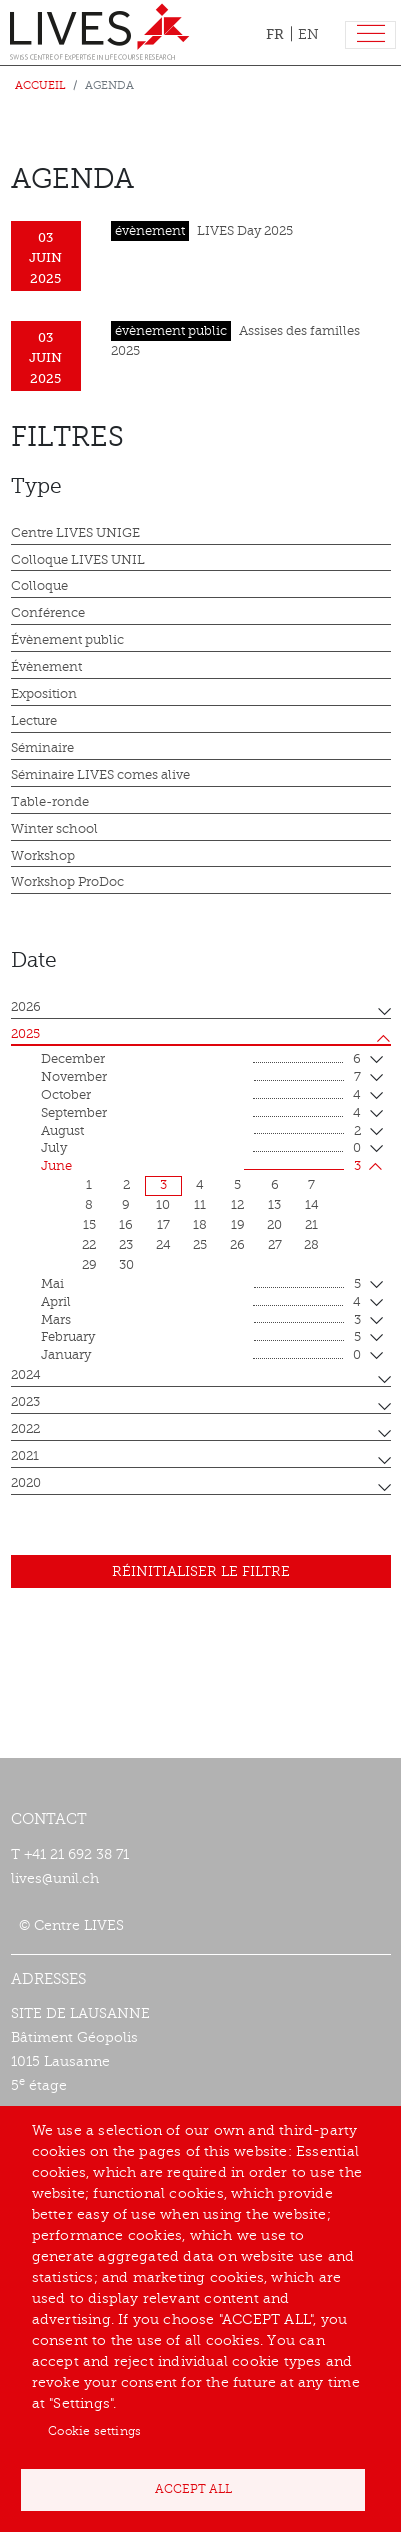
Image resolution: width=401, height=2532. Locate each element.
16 (126, 1225)
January (201, 1356)
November (201, 1078)
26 (237, 1245)
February (201, 1338)
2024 (26, 1375)
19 (238, 1225)
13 (274, 1205)
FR (275, 34)
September (201, 1114)
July (201, 1149)
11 (200, 1205)
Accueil (40, 85)
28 (311, 1245)
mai (201, 1285)
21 (311, 1225)
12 (237, 1205)
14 (312, 1205)
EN (308, 34)
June (201, 1167)
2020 (26, 1483)
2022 (25, 1429)
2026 (26, 1007)
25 (200, 1245)
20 (274, 1225)
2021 (25, 1456)
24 (163, 1245)
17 (163, 1225)
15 (89, 1225)
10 (163, 1205)
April (201, 1303)
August (201, 1132)
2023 (25, 1402)
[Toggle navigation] (370, 35)
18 (200, 1225)
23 (126, 1245)
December (201, 1060)
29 (89, 1265)
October (201, 1096)
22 (89, 1245)
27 (275, 1245)
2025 (25, 1034)
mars (201, 1321)
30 (126, 1265)
